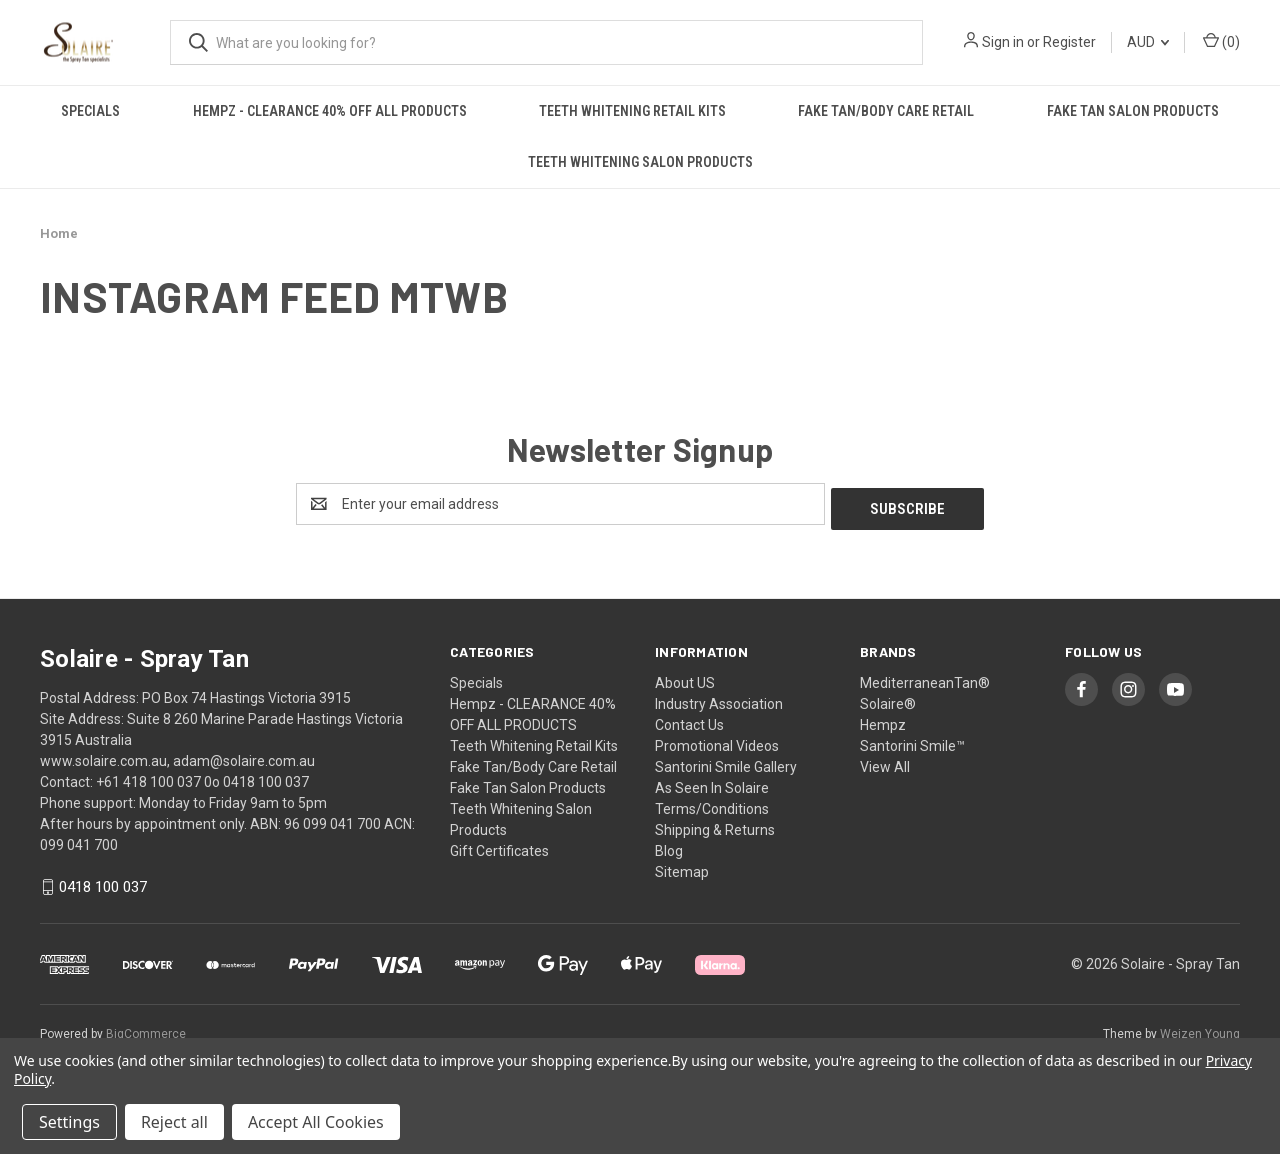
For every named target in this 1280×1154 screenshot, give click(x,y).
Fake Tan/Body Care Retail (886, 111)
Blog (669, 846)
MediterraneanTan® (925, 678)
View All (885, 762)
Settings (69, 1122)
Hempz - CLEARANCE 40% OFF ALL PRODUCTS (330, 111)
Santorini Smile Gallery (726, 762)
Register (1069, 42)
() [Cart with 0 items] (1221, 41)
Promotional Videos (717, 741)
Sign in (1003, 42)
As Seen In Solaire (712, 783)
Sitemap (682, 867)
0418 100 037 (103, 883)
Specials (90, 111)
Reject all (174, 1122)
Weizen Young (1200, 1030)
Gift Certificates (499, 846)
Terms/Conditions (712, 804)
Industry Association (719, 699)
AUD (1148, 42)
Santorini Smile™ (912, 741)
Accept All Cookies (316, 1122)
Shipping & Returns (715, 825)
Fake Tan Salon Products (1133, 111)
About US (685, 678)
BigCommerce (146, 1030)
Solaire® (888, 699)
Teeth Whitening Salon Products (640, 162)
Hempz (883, 720)
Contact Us (689, 720)
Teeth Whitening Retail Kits (632, 111)
